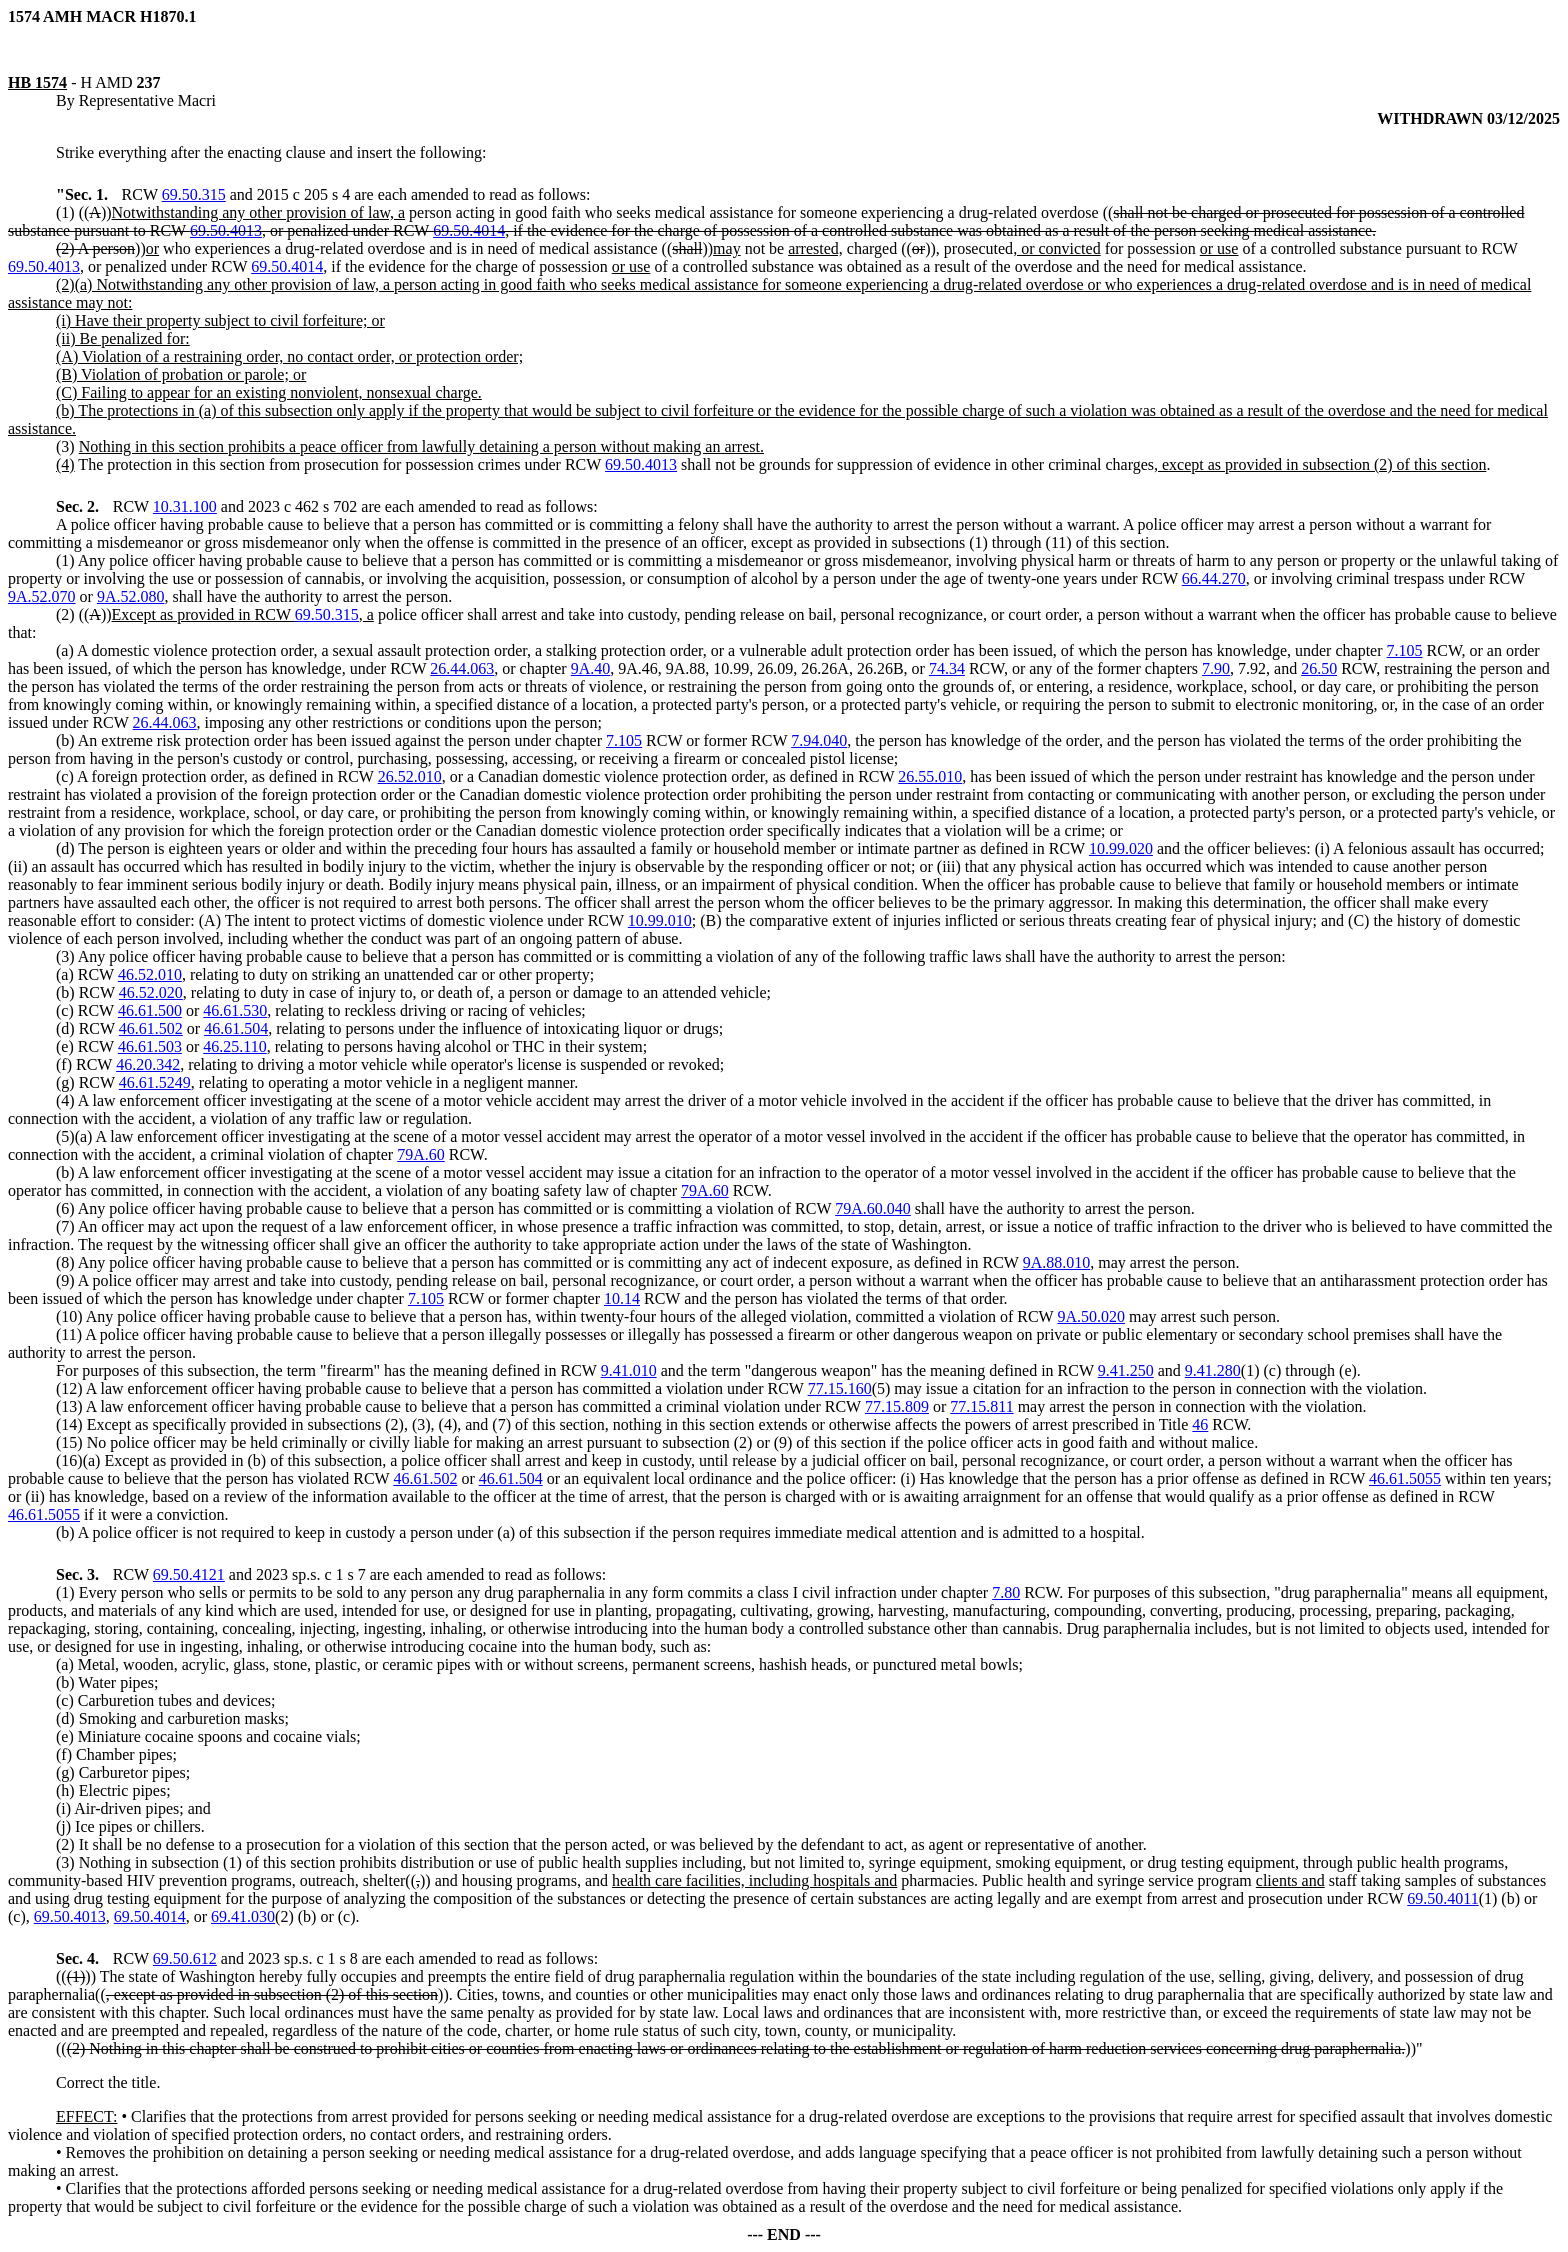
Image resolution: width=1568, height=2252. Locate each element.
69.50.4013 (226, 230)
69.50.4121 (189, 1574)
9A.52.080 (131, 596)
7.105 (1405, 650)
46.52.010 (150, 974)
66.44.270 (1214, 578)
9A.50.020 (1091, 1316)
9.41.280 (1213, 1370)
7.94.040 (819, 740)
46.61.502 (151, 1028)
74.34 (947, 668)
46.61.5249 (155, 1082)
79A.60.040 (873, 1208)
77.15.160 (840, 1388)
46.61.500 (150, 1010)
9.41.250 (1126, 1370)
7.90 (1216, 668)
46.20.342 (148, 1064)
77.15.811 (981, 1406)
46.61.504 (236, 1028)
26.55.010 (930, 776)
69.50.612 (185, 1958)
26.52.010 (410, 776)
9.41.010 (629, 1370)
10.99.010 (660, 920)
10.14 (622, 1298)
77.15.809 (897, 1406)
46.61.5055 (1405, 1478)
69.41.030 (243, 1916)
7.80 (1006, 1592)
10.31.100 (185, 506)
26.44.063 (462, 668)
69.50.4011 (1442, 1898)
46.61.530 (235, 1010)
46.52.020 (151, 992)
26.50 (1319, 668)
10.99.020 (1121, 848)
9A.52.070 (42, 596)
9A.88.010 (1057, 1262)
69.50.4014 (469, 230)
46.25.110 (234, 1046)
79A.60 (421, 1154)
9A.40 (591, 668)
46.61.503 (150, 1046)
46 (1200, 1424)
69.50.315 (194, 194)
